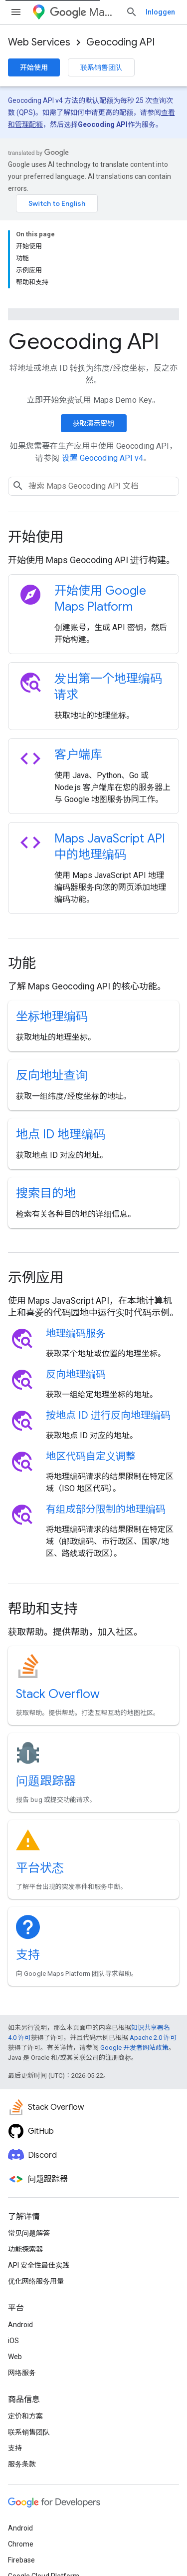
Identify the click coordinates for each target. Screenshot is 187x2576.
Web (15, 2271)
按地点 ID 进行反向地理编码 (108, 1329)
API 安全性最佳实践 (38, 2179)
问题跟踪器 (46, 1695)
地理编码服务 (76, 1247)
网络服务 (22, 2287)
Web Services (39, 42)
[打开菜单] (16, 12)
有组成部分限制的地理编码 (106, 1423)
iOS (13, 2255)
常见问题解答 (29, 2147)
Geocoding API (120, 42)
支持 (28, 1868)
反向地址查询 (52, 989)
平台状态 (40, 1781)
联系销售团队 (101, 67)
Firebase (21, 2474)
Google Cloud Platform (43, 2490)
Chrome (20, 2458)
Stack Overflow (58, 1608)
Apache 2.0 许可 (153, 1951)
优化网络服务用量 (36, 2195)
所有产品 (22, 2506)
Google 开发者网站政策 (134, 1961)
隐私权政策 (48, 2547)
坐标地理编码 (52, 930)
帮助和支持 (43, 1523)
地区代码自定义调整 (91, 1370)
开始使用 (34, 67)
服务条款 (22, 2378)
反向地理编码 (76, 1288)
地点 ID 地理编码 (60, 1048)
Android (20, 2239)
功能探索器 (25, 2163)
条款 (15, 2547)
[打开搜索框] (169, 12)
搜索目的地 (46, 1107)
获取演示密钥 (94, 337)
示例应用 (36, 1191)
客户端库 (78, 668)
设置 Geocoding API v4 (103, 372)
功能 (22, 877)
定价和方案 (25, 2330)
